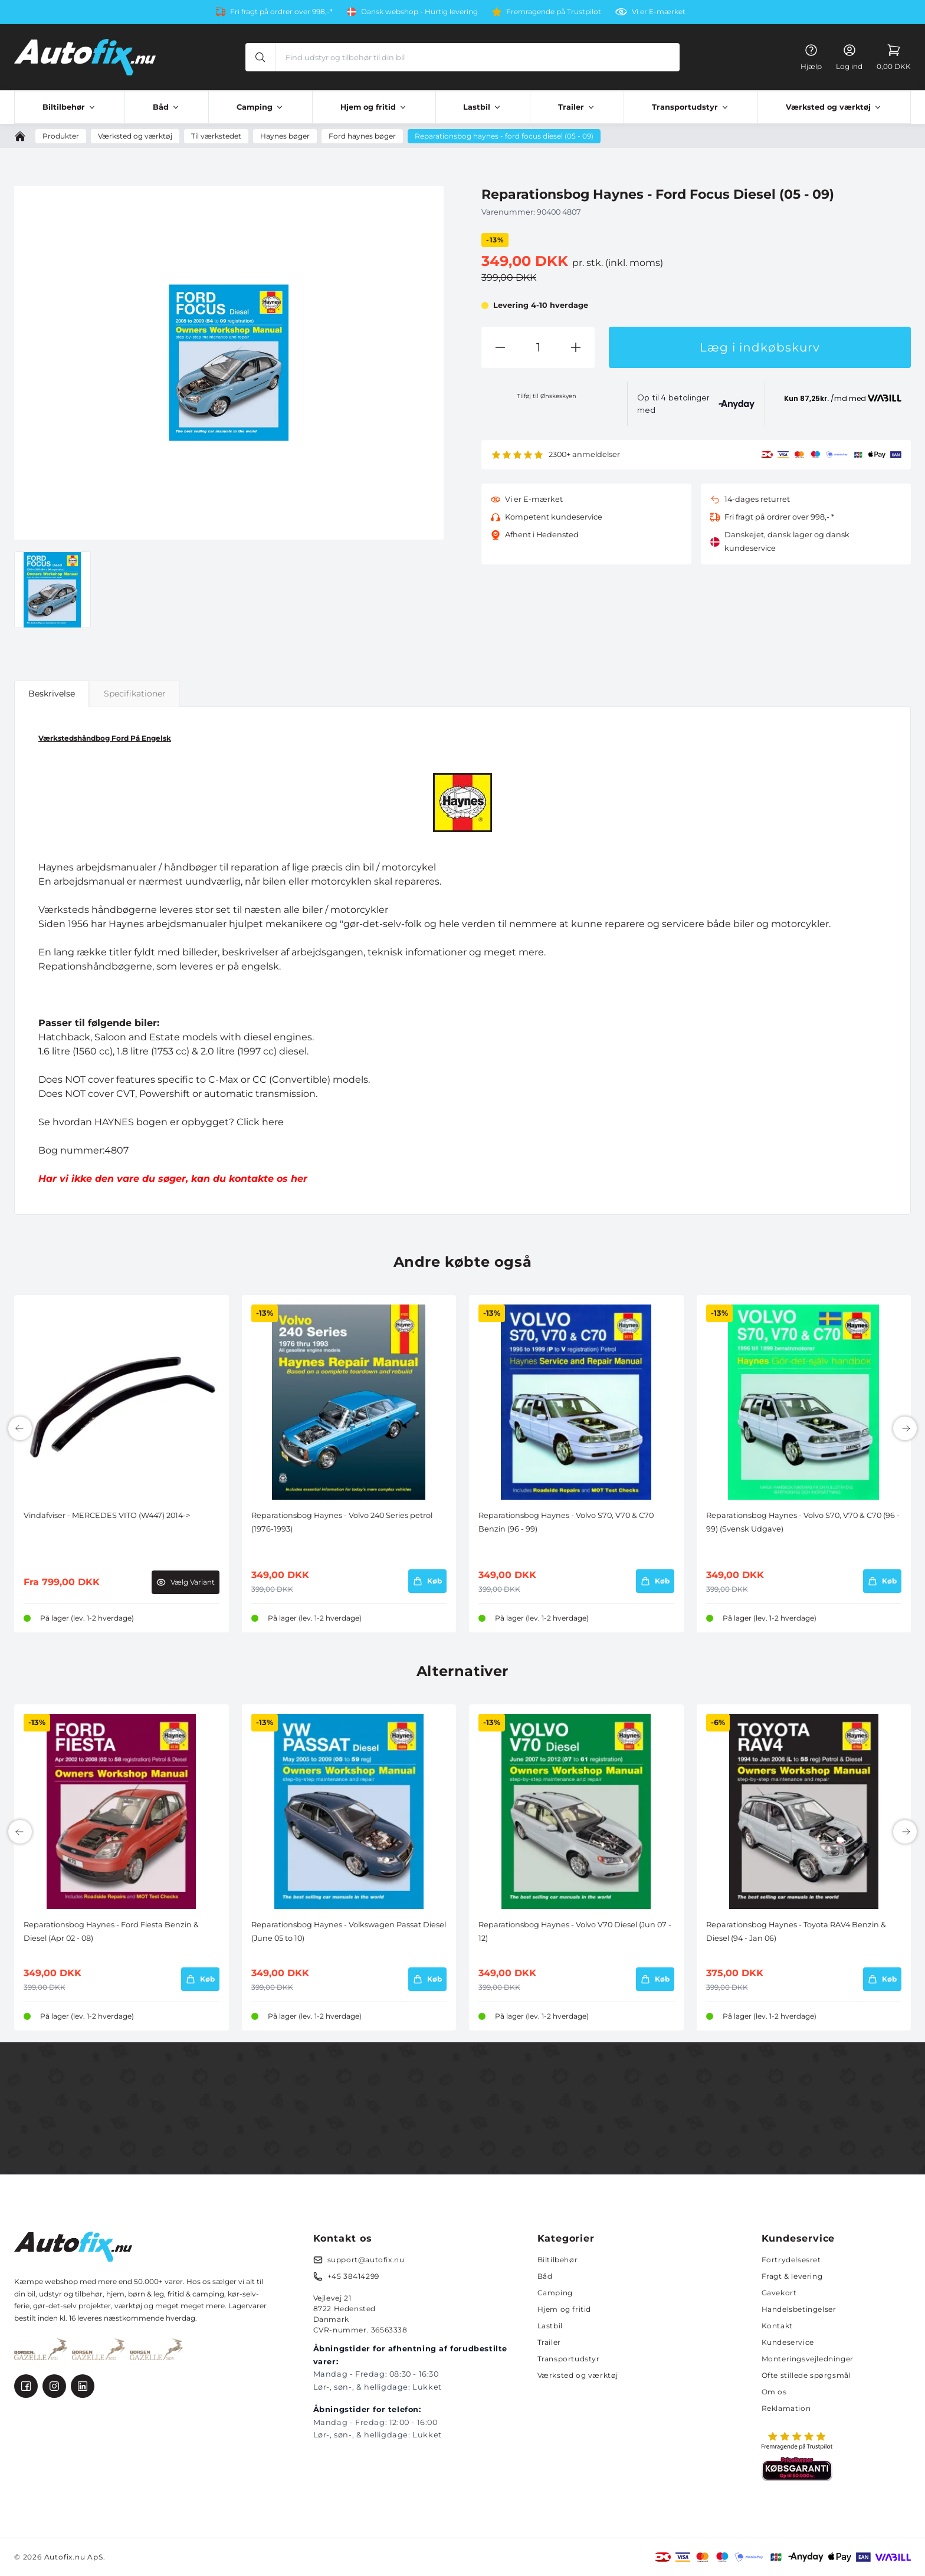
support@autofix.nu (366, 2259)
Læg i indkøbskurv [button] (760, 347)
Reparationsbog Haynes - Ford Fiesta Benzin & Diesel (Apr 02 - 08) (111, 1931)
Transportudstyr (568, 2358)
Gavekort (779, 2292)
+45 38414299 (353, 2276)
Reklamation (786, 2408)
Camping (555, 2292)
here (273, 1122)
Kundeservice (788, 2342)
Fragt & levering (792, 2276)
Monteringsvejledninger (808, 2358)
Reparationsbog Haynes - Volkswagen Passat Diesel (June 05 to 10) (348, 1931)
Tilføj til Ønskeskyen (546, 396)
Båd (545, 2276)
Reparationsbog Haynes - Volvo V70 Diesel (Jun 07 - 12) (574, 1931)
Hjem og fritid (564, 2309)
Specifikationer (135, 693)
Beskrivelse (51, 693)
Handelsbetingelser (799, 2309)
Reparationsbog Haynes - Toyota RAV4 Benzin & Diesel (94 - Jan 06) (796, 1931)
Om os (774, 2391)
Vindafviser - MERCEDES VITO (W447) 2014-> (107, 1515)
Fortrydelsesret (791, 2259)
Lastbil (550, 2325)
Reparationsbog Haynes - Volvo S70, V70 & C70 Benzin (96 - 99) (566, 1522)
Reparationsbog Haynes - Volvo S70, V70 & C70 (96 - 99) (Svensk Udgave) (803, 1522)
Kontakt (777, 2325)
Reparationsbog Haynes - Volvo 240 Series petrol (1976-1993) (341, 1522)
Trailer (549, 2342)
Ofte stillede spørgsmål (806, 2375)
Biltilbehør (557, 2259)
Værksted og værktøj (577, 2375)
